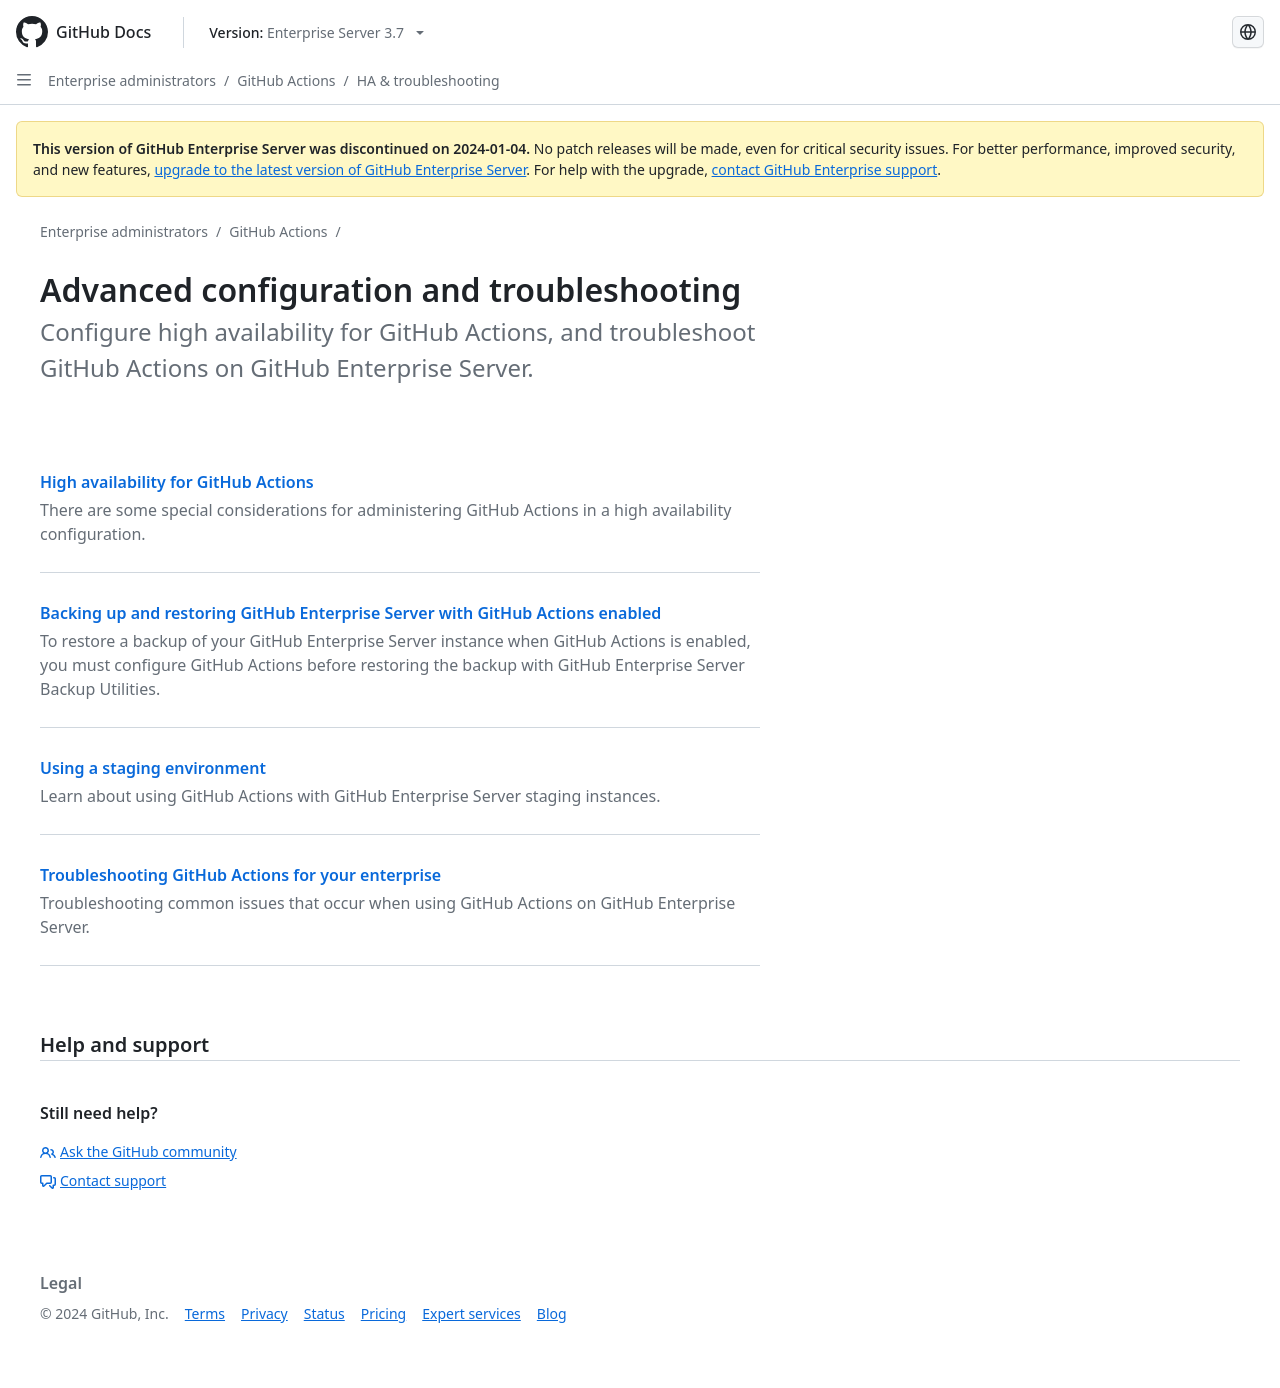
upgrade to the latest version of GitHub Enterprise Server (340, 169)
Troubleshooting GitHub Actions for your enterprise (240, 875)
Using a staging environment (153, 768)
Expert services (471, 1313)
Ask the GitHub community (138, 1151)
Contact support (103, 1180)
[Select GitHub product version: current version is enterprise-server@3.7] (316, 32)
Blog (552, 1313)
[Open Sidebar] (24, 80)
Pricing (383, 1313)
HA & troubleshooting (428, 80)
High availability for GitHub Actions (177, 482)
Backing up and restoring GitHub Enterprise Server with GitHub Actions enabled (350, 613)
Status (324, 1313)
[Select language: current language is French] (1248, 32)
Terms (205, 1313)
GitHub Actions (286, 80)
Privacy (264, 1313)
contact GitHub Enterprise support (825, 169)
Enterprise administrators (132, 80)
